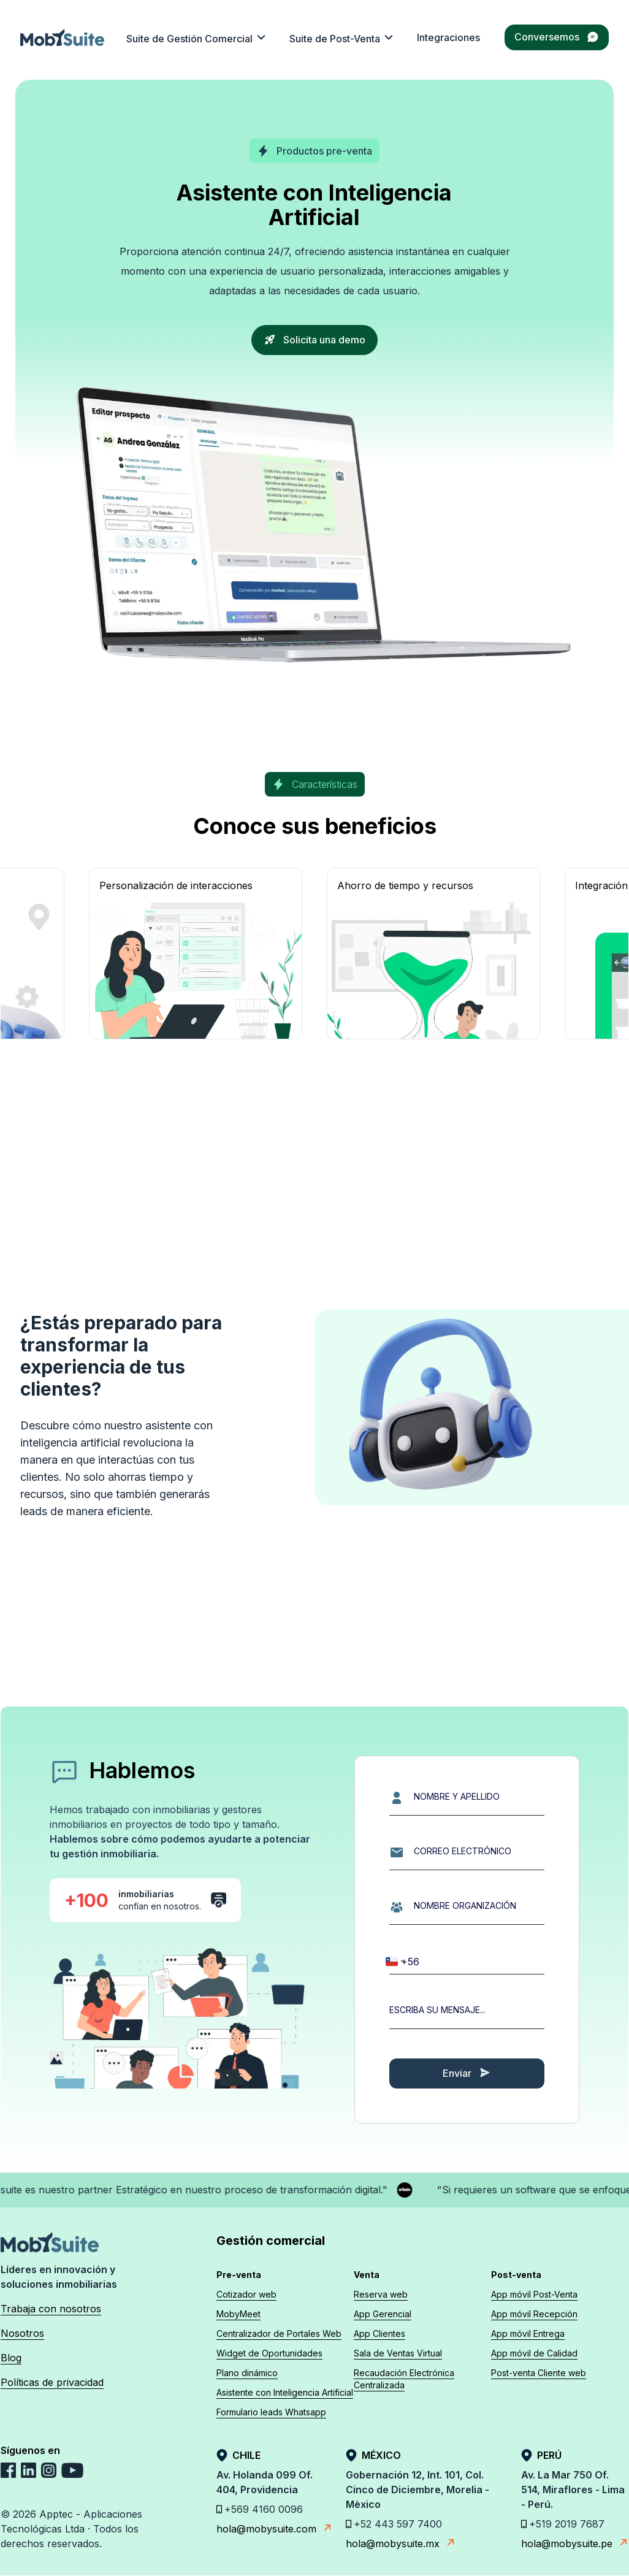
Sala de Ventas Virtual (398, 2353)
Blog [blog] (11, 2358)
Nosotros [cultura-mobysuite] (22, 2333)
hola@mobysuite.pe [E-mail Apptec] (574, 2543)
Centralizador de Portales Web (278, 2333)
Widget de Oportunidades (269, 2353)
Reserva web (381, 2294)
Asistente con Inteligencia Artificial (284, 2392)
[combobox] (395, 1961)
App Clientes (379, 2333)
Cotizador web (246, 2294)
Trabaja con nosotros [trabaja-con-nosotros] (51, 2309)
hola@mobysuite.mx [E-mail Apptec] (401, 2543)
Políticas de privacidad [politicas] (52, 2382)
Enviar (467, 2072)
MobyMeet (238, 2314)
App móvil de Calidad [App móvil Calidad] (534, 2353)
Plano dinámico (247, 2373)
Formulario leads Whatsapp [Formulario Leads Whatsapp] (271, 2412)
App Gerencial (382, 2314)
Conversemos (556, 37)
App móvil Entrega (528, 2333)
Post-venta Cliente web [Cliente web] (538, 2373)
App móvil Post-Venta (534, 2294)
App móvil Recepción (534, 2314)
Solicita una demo (314, 340)
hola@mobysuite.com (268, 2528)
